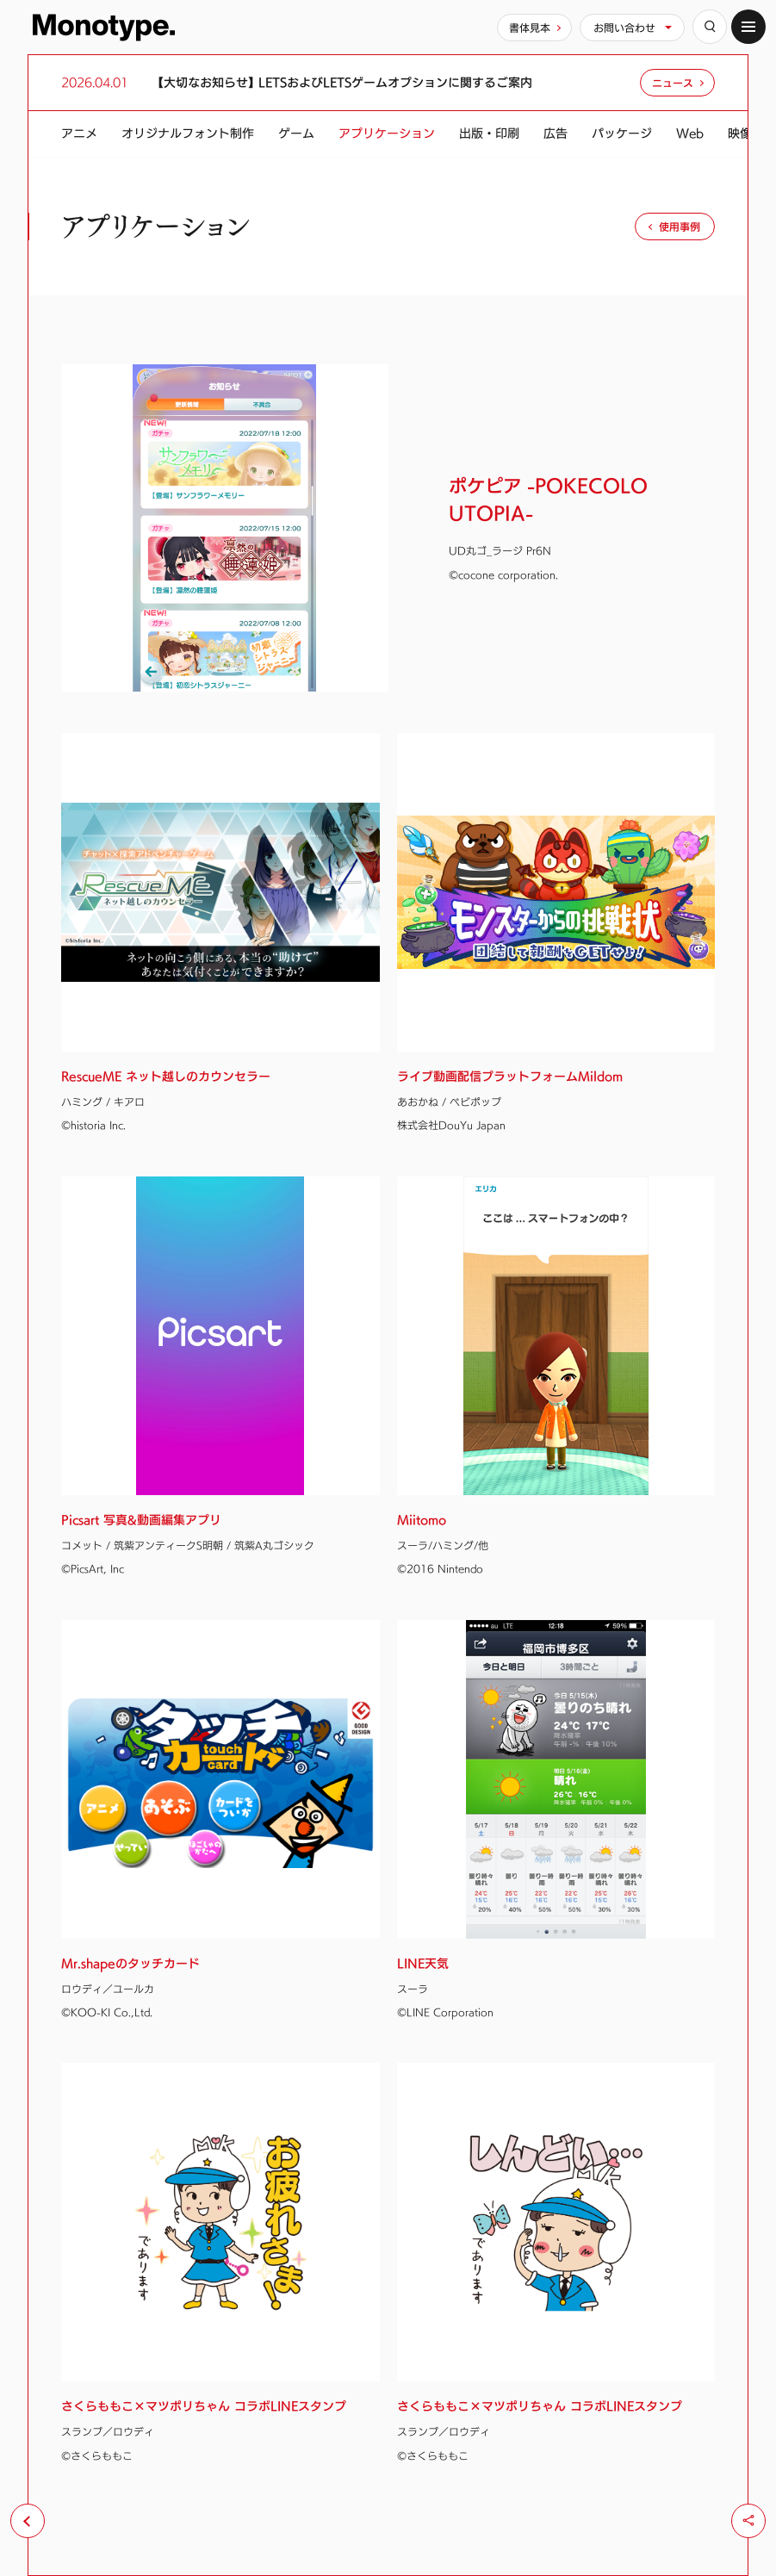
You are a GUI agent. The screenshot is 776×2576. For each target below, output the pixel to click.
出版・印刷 (489, 133)
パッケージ (622, 133)
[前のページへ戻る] (27, 2521)
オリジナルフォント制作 (187, 133)
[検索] (709, 26)
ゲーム (296, 133)
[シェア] (748, 2521)
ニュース (672, 82)
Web (690, 133)
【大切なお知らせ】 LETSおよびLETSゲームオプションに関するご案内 (345, 83)
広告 (555, 133)
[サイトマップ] (748, 26)
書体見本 (529, 27)
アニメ (79, 133)
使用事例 (679, 226)
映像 (740, 133)
